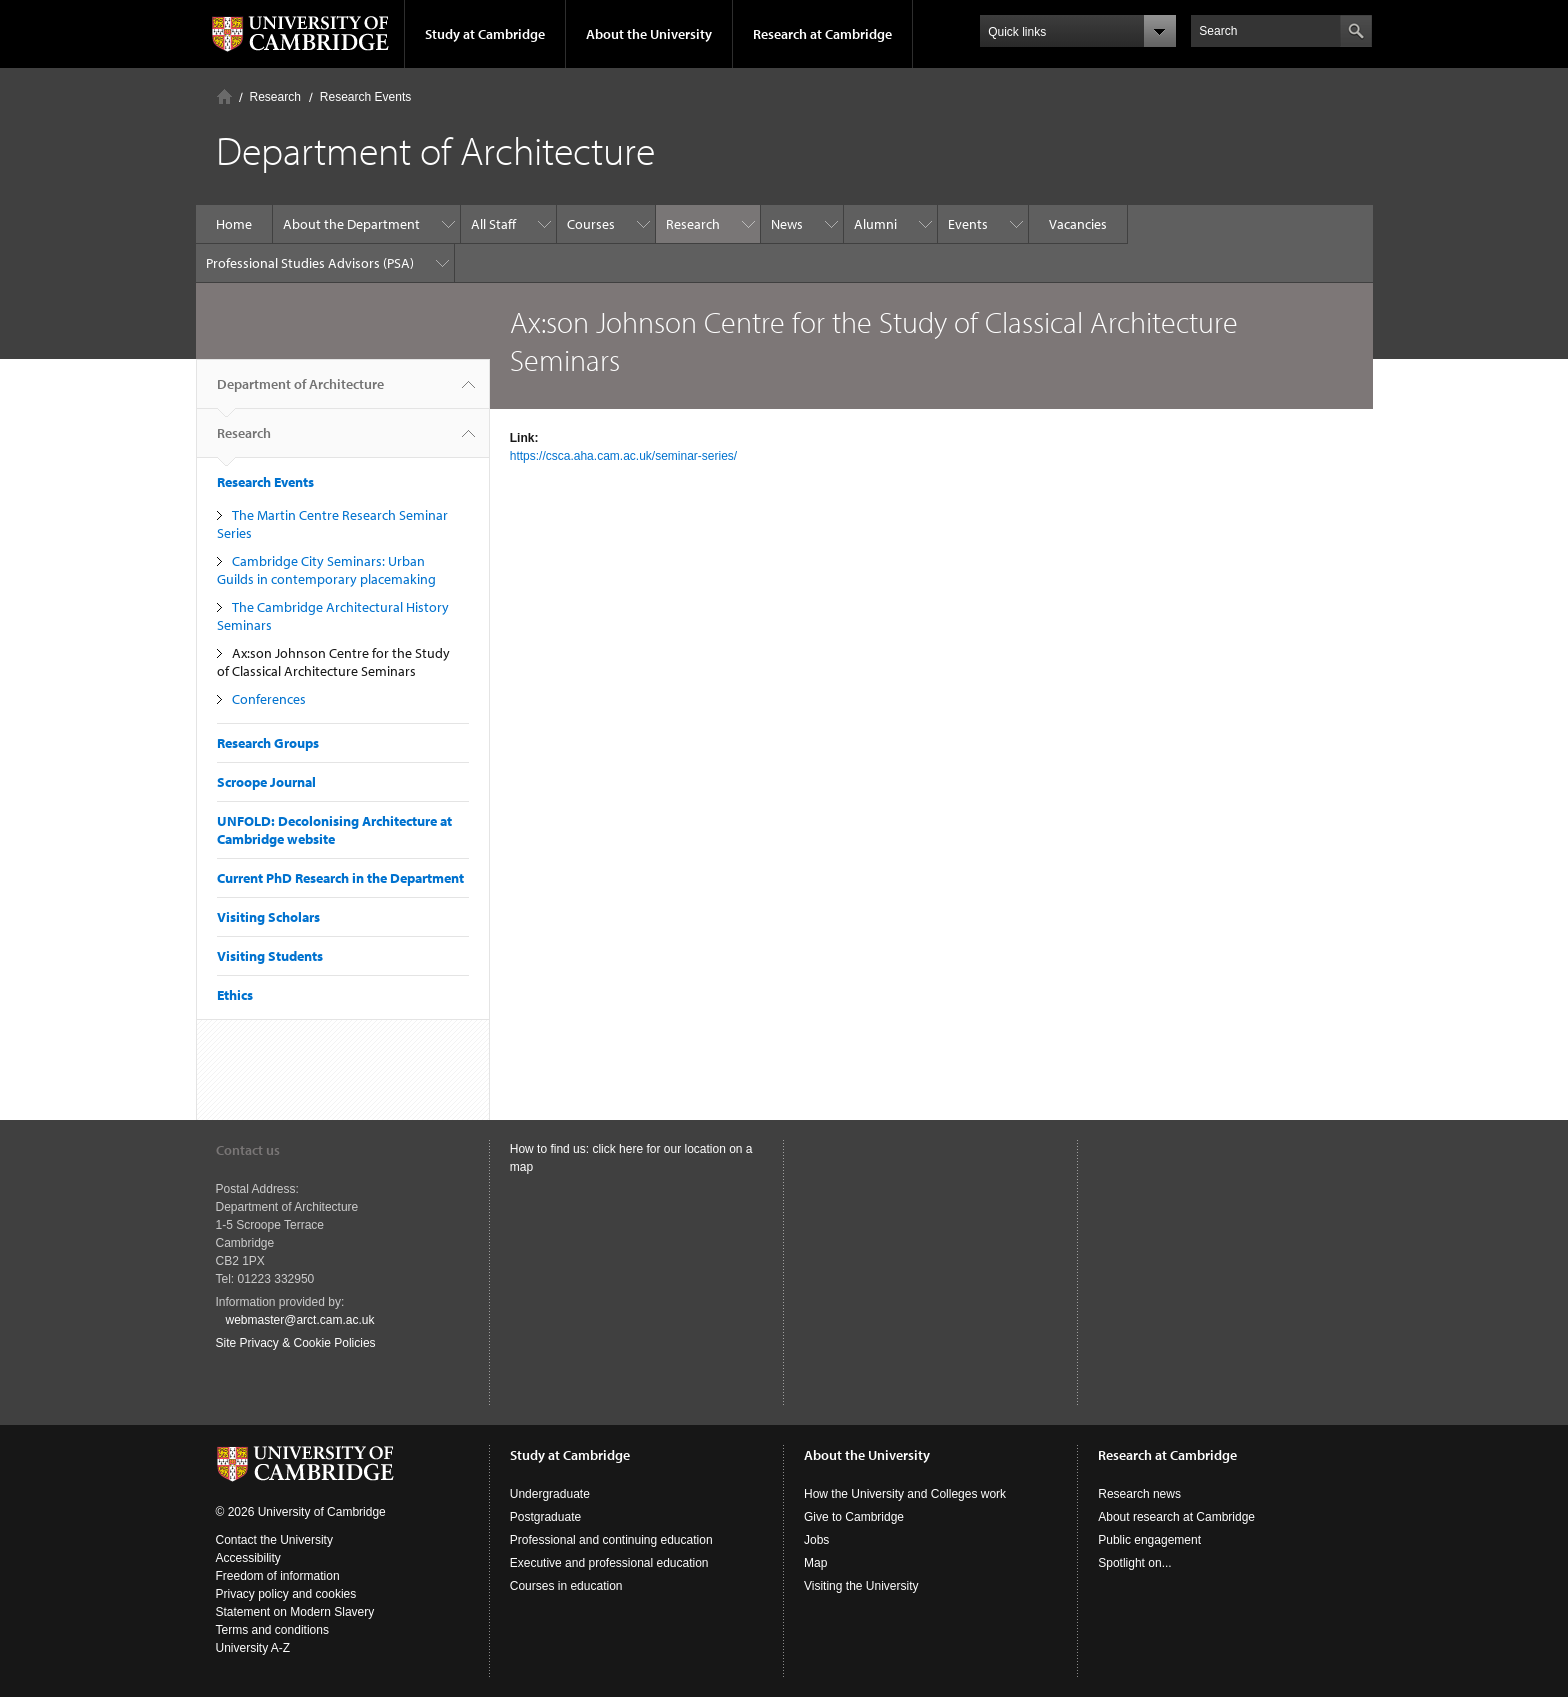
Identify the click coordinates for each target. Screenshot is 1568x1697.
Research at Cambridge (822, 34)
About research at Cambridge (1176, 1517)
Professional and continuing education (611, 1540)
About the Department (351, 224)
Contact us (248, 1150)
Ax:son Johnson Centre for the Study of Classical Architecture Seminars (333, 662)
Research (275, 97)
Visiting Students (270, 956)
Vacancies (1078, 224)
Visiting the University (861, 1586)
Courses (591, 224)
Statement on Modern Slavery (295, 1612)
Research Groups (268, 743)
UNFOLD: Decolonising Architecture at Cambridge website (334, 830)
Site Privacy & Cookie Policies (296, 1343)
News (787, 224)
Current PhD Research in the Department (340, 878)
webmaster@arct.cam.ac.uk (300, 1320)
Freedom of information (278, 1576)
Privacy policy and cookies (286, 1594)
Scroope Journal (266, 782)
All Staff (493, 224)
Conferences (269, 699)
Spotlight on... (1134, 1563)
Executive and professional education (609, 1563)
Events (968, 224)
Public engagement (1149, 1540)
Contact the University (274, 1540)
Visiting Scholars (268, 917)
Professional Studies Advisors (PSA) (310, 263)
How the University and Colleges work (905, 1494)
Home (224, 96)
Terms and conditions (272, 1630)
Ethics (235, 995)
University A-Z (253, 1648)
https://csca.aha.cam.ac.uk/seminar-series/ (623, 456)
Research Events (365, 97)
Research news (1139, 1494)
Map (815, 1563)
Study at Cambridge (485, 34)
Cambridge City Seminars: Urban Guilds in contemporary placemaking (326, 570)
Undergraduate (550, 1494)
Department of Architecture (300, 392)
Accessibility (248, 1558)
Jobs (816, 1540)
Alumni (875, 224)
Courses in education (566, 1586)
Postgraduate (545, 1517)
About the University (649, 34)
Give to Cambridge (854, 1517)
